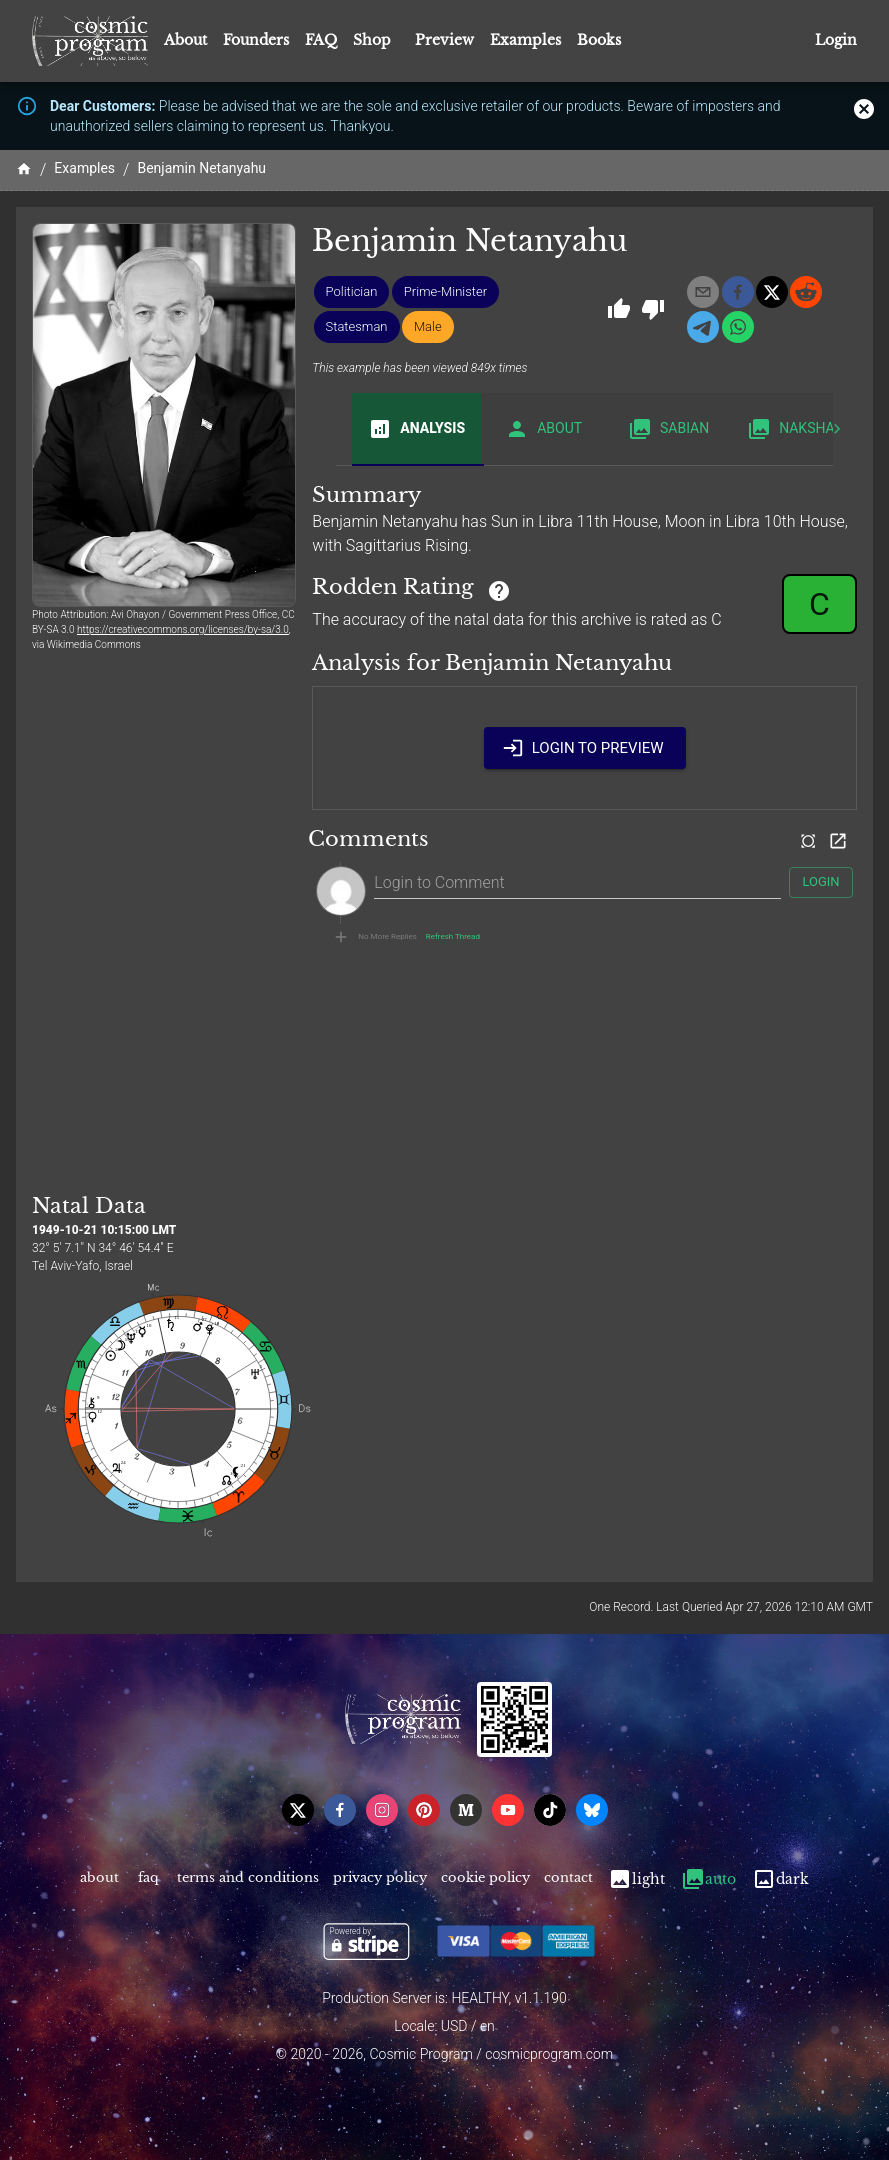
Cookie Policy (485, 1879)
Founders (256, 40)
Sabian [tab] (668, 429)
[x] (772, 292)
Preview (444, 40)
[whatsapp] (738, 327)
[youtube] (508, 1810)
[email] (703, 292)
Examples (525, 40)
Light (636, 1879)
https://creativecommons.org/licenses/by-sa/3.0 (183, 629)
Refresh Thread (453, 937)
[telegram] (703, 327)
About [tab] (543, 429)
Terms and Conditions (248, 1879)
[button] (352, 292)
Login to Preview (585, 748)
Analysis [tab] (416, 429)
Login (836, 40)
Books (599, 40)
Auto (708, 1879)
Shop (372, 40)
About (185, 40)
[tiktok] (550, 1810)
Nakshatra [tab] (803, 429)
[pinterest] (424, 1810)
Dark (780, 1879)
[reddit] (806, 292)
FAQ (321, 40)
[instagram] (382, 1810)
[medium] (466, 1810)
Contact (568, 1879)
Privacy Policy (380, 1879)
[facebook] (738, 292)
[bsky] (592, 1810)
